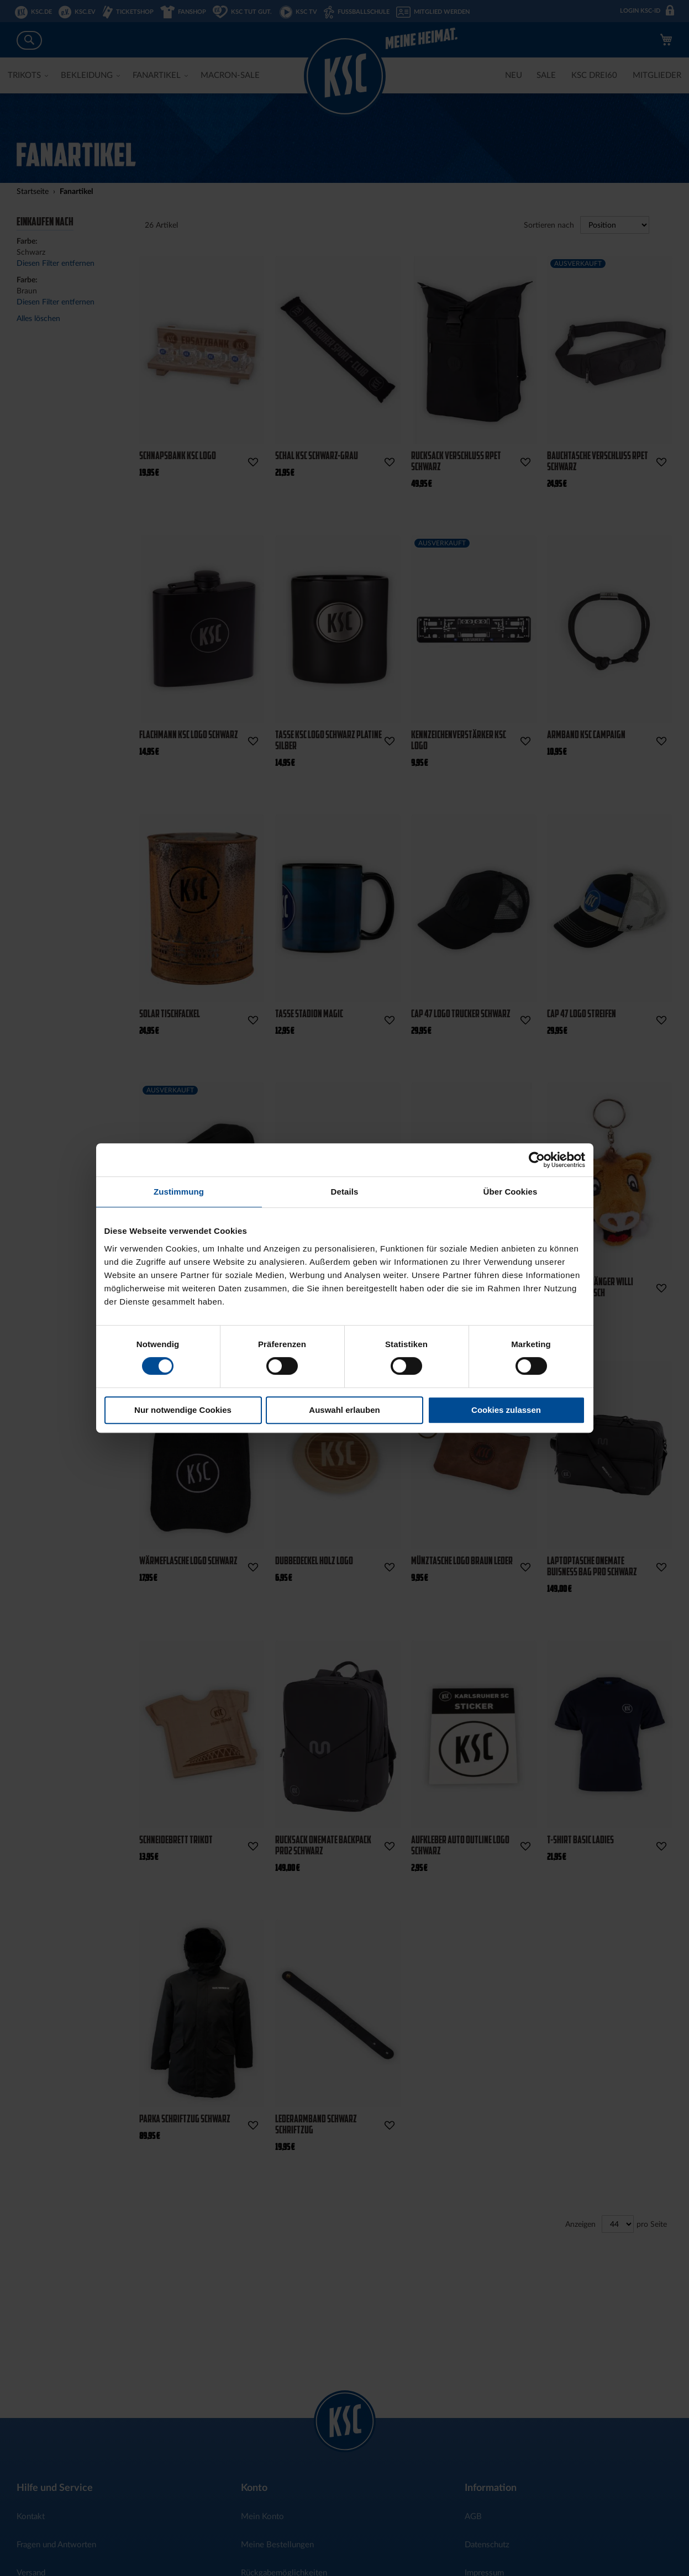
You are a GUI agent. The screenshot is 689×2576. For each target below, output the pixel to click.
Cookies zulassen (506, 1410)
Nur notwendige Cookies (183, 1410)
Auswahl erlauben (344, 1410)
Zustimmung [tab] (179, 1191)
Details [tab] (345, 1191)
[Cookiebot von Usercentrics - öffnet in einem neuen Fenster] (536, 1160)
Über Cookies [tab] (510, 1191)
